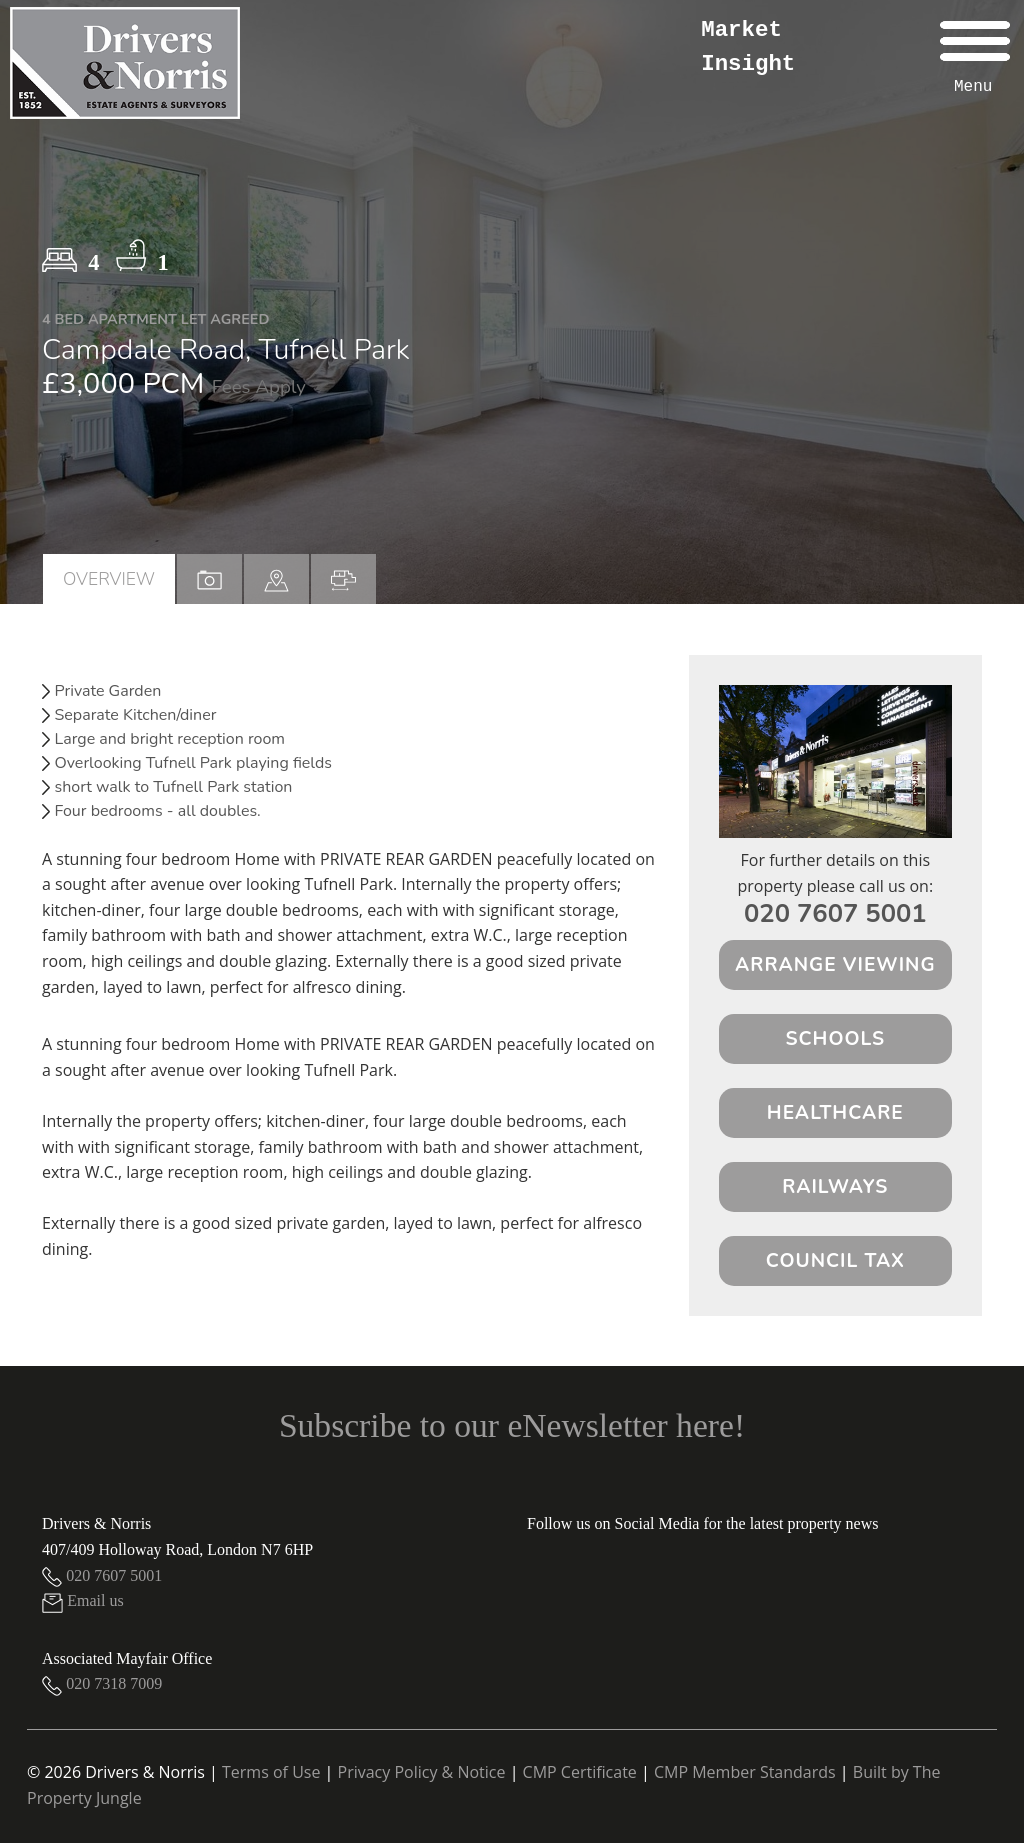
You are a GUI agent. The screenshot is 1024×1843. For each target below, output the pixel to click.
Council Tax (835, 1261)
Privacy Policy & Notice (422, 1772)
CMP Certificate (580, 1772)
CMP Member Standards (745, 1772)
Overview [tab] (109, 579)
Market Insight (748, 47)
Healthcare (835, 1113)
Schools (835, 1039)
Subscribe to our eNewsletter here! (512, 1425)
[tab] (276, 579)
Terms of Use (271, 1772)
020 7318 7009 (102, 1683)
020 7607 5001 (835, 913)
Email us (83, 1600)
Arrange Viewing (835, 965)
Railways (835, 1187)
